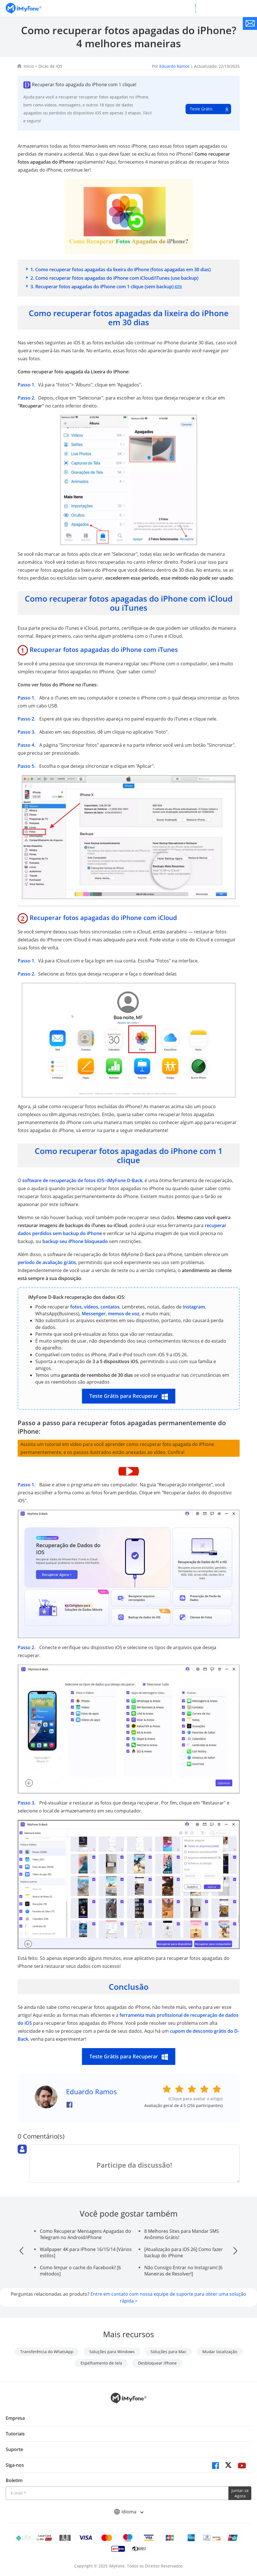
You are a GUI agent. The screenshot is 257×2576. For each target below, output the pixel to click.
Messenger (94, 1313)
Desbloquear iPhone (157, 2363)
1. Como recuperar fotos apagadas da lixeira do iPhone (120, 269)
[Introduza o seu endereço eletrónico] (117, 2493)
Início (29, 66)
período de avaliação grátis (47, 1262)
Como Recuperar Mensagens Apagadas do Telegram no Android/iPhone (85, 2234)
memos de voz (123, 1313)
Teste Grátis (201, 109)
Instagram (194, 1307)
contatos (110, 1307)
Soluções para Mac (168, 2351)
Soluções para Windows (112, 2351)
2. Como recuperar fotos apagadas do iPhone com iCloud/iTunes (114, 278)
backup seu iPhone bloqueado (75, 1241)
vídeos (91, 1307)
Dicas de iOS (50, 66)
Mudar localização (219, 2351)
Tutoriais (15, 2434)
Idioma (128, 2512)
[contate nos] (250, 23)
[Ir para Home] (24, 8)
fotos (76, 1307)
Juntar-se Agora (240, 2493)
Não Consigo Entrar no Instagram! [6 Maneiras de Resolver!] (183, 2270)
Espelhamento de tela (101, 2363)
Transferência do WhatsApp (46, 2351)
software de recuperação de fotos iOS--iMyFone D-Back (82, 1180)
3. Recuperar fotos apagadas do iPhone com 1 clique (102, 286)
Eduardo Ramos (174, 66)
